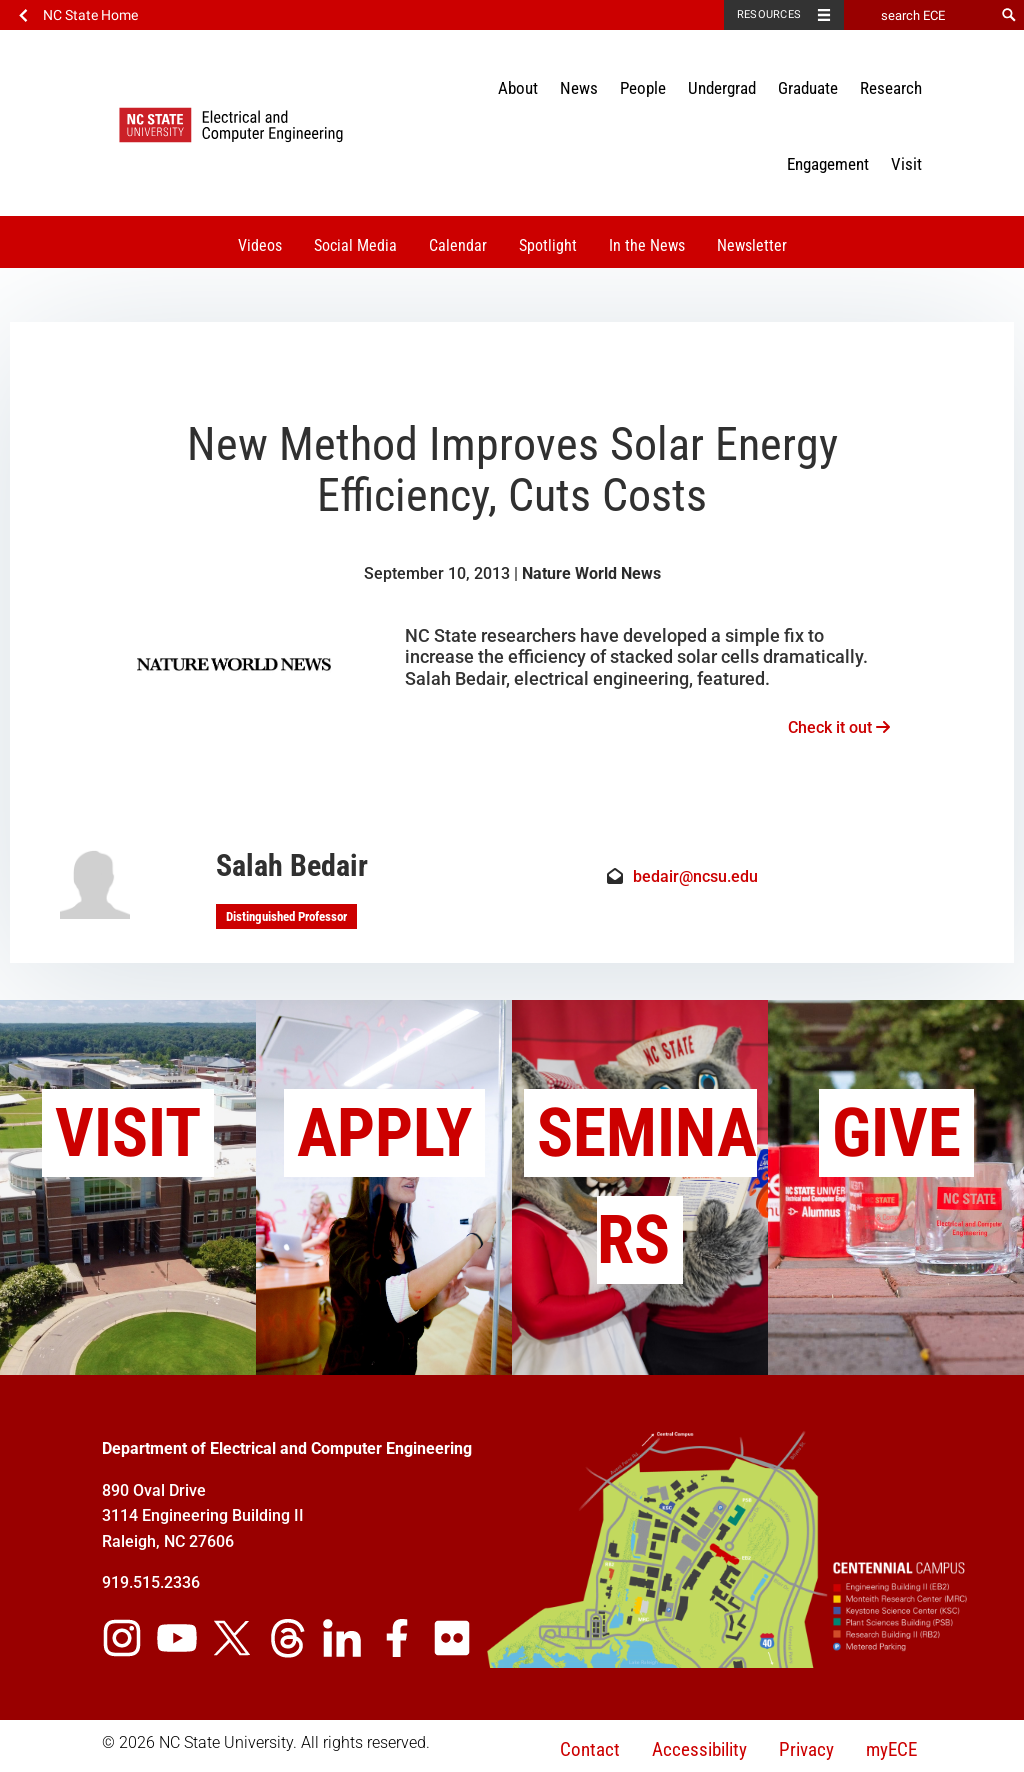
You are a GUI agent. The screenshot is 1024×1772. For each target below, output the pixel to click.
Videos (260, 245)
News (579, 88)
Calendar (458, 245)
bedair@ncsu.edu (695, 876)
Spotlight (548, 245)
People (643, 88)
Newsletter (752, 245)
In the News (647, 245)
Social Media (355, 245)
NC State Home (90, 15)
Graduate (808, 88)
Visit (906, 164)
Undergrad (722, 88)
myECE (891, 1749)
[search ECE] (919, 15)
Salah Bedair (292, 865)
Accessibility (699, 1749)
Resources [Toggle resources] (769, 14)
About (518, 88)
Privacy (806, 1749)
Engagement (828, 164)
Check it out (839, 727)
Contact (590, 1749)
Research (891, 88)
